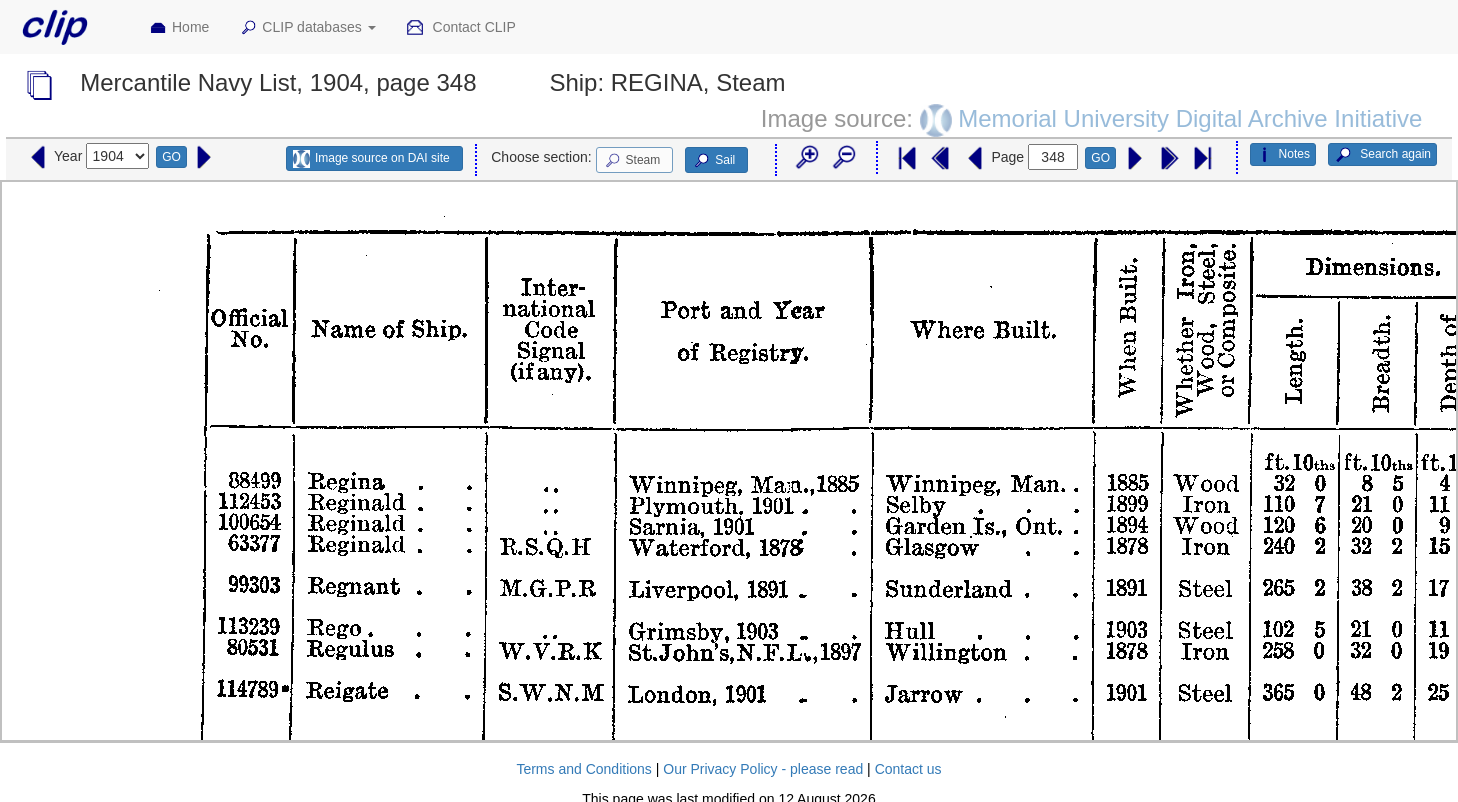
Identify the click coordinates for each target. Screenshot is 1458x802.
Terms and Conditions (583, 769)
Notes (1283, 155)
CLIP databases (307, 28)
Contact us (908, 769)
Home (179, 28)
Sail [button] (713, 161)
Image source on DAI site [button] (371, 159)
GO (171, 157)
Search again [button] (1382, 155)
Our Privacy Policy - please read (763, 769)
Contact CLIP (461, 28)
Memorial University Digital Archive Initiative (1190, 118)
